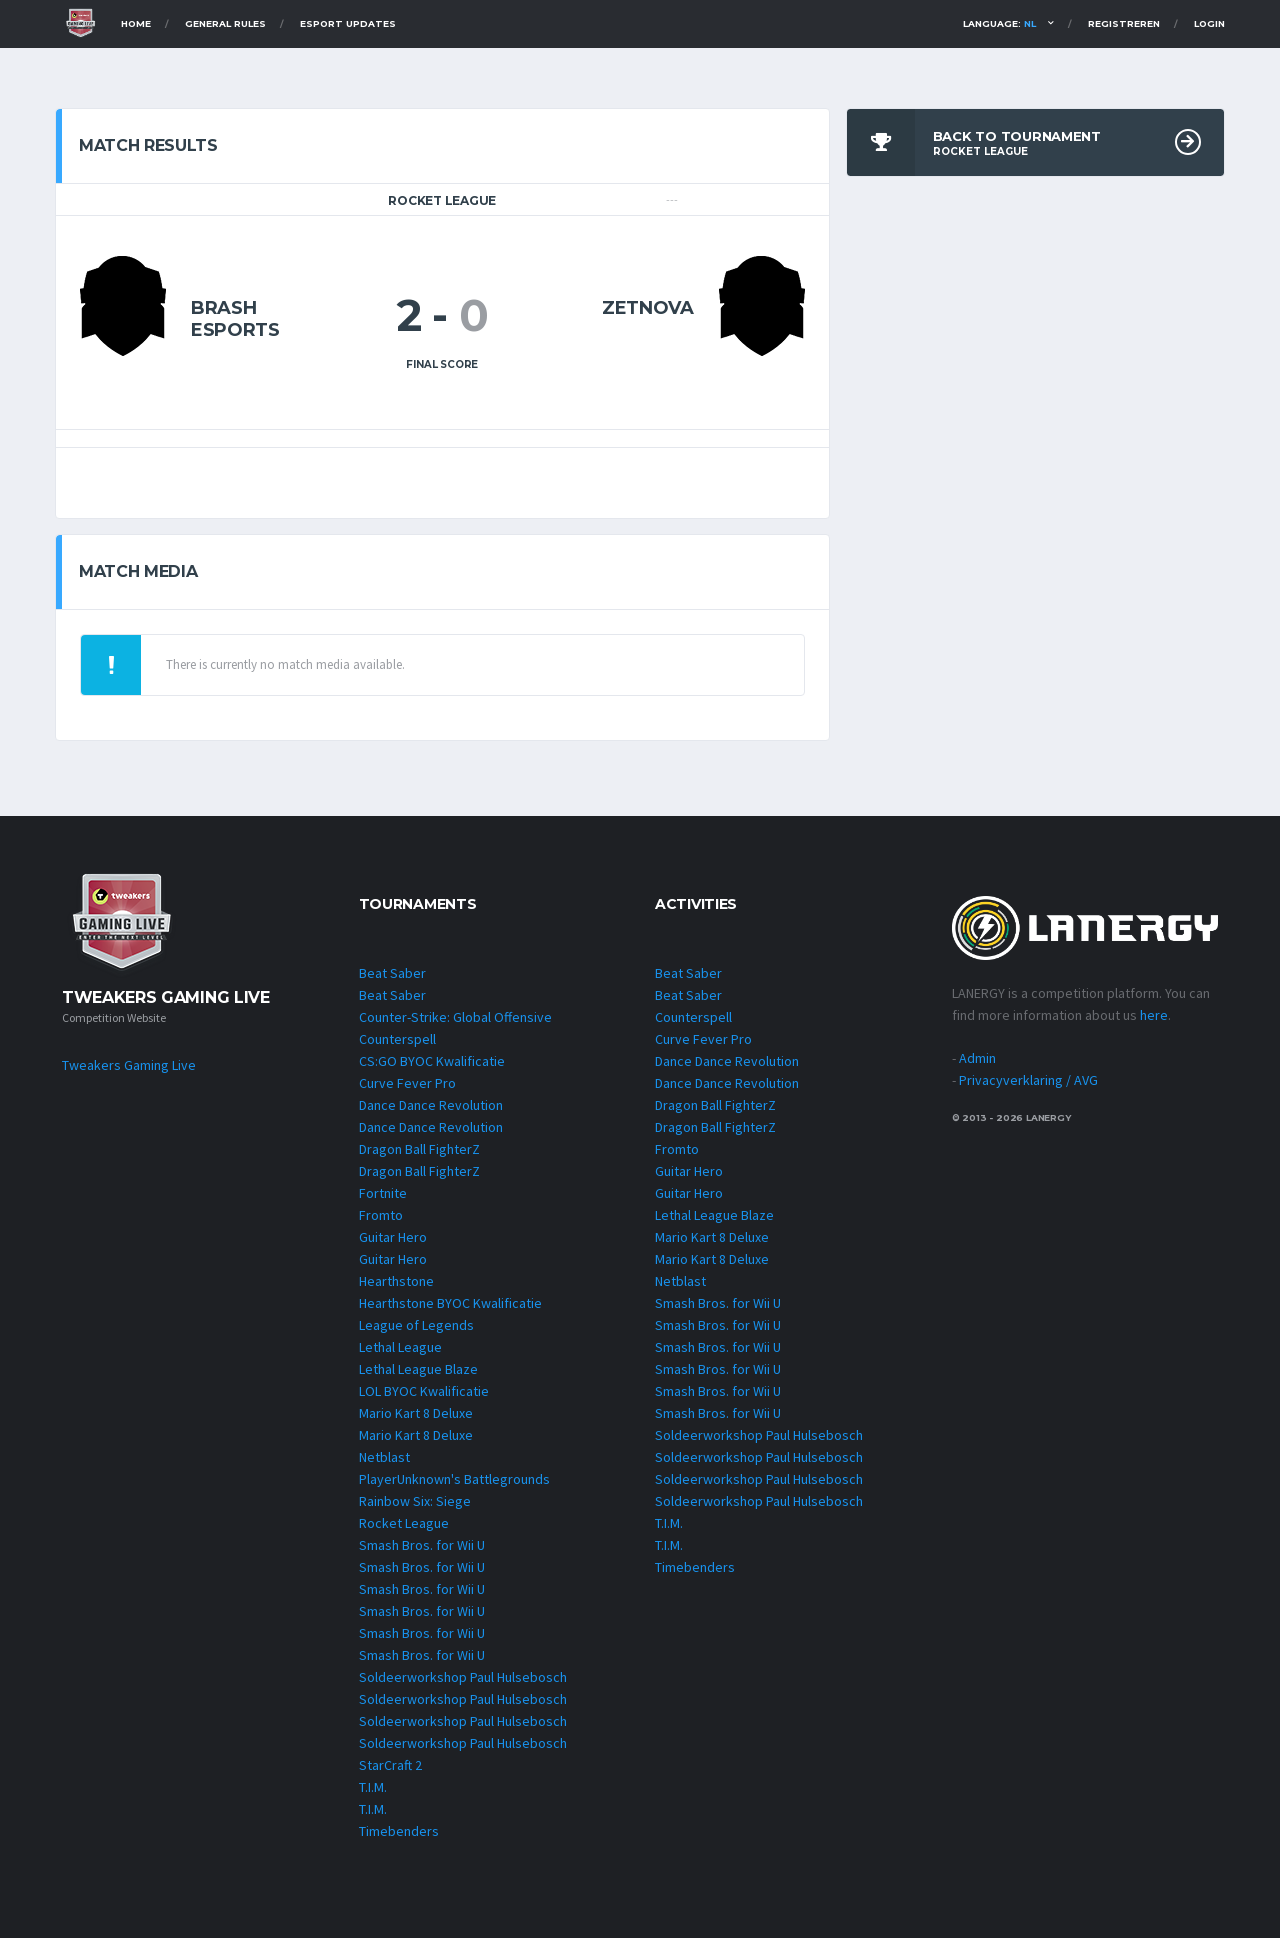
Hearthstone (396, 1281)
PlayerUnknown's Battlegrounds (454, 1479)
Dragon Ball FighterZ (419, 1149)
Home (136, 23)
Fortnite (383, 1193)
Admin (977, 1058)
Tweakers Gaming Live (129, 1065)
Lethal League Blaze (418, 1369)
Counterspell (397, 1039)
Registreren (1124, 23)
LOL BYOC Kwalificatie (424, 1391)
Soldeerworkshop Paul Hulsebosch (463, 1677)
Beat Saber (392, 973)
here (1154, 1015)
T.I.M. (373, 1787)
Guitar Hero (393, 1237)
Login (1209, 23)
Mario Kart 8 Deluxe (416, 1413)
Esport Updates (348, 23)
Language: (999, 23)
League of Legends (416, 1325)
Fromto (381, 1215)
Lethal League (400, 1347)
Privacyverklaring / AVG (1028, 1080)
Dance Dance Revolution (431, 1105)
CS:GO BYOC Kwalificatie (432, 1061)
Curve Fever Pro (407, 1083)
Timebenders (399, 1831)
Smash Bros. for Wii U (422, 1545)
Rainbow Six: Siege (415, 1501)
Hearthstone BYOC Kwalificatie (450, 1303)
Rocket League (404, 1523)
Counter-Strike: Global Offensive (455, 1017)
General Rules (225, 23)
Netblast (384, 1457)
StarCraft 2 (390, 1765)
